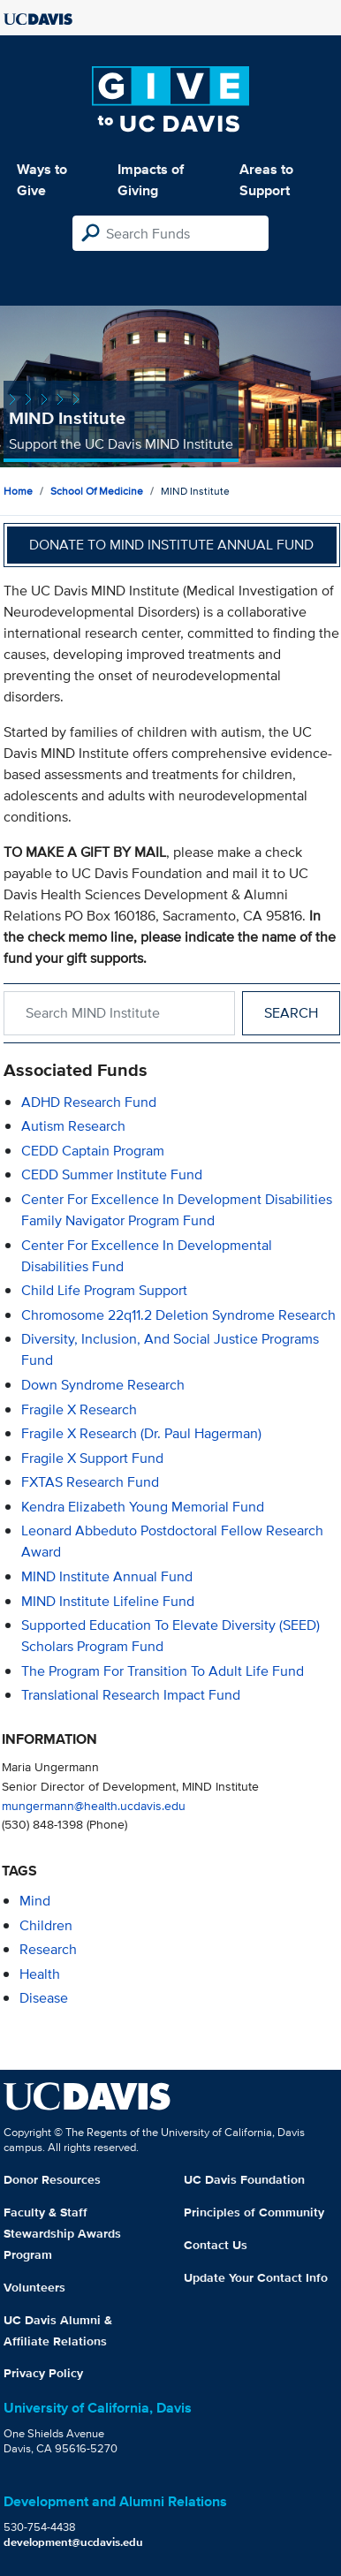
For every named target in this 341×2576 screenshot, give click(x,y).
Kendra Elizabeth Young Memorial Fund (142, 1506)
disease (43, 1998)
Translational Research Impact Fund (130, 1695)
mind (34, 1900)
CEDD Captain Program (92, 1150)
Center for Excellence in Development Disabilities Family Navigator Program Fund (176, 1210)
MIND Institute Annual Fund (107, 1576)
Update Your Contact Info (256, 2277)
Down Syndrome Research (103, 1385)
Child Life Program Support (104, 1290)
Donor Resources (52, 2179)
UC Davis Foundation (244, 2179)
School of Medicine (96, 490)
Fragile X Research (79, 1409)
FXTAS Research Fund (90, 1482)
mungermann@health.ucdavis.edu (94, 1805)
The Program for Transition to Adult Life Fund (162, 1671)
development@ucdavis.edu (73, 2542)
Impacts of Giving (150, 180)
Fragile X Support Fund (92, 1458)
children (45, 1925)
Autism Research (73, 1126)
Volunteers (34, 2287)
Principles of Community (254, 2212)
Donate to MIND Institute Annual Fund (171, 544)
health (39, 1974)
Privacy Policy (43, 2373)
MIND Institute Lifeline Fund (107, 1601)
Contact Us (215, 2245)
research (48, 1949)
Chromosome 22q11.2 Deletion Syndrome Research (178, 1315)
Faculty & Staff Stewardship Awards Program (62, 2233)
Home (18, 490)
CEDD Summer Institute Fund (111, 1174)
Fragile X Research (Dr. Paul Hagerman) (141, 1433)
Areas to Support (266, 180)
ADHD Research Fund (88, 1102)
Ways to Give (42, 180)
